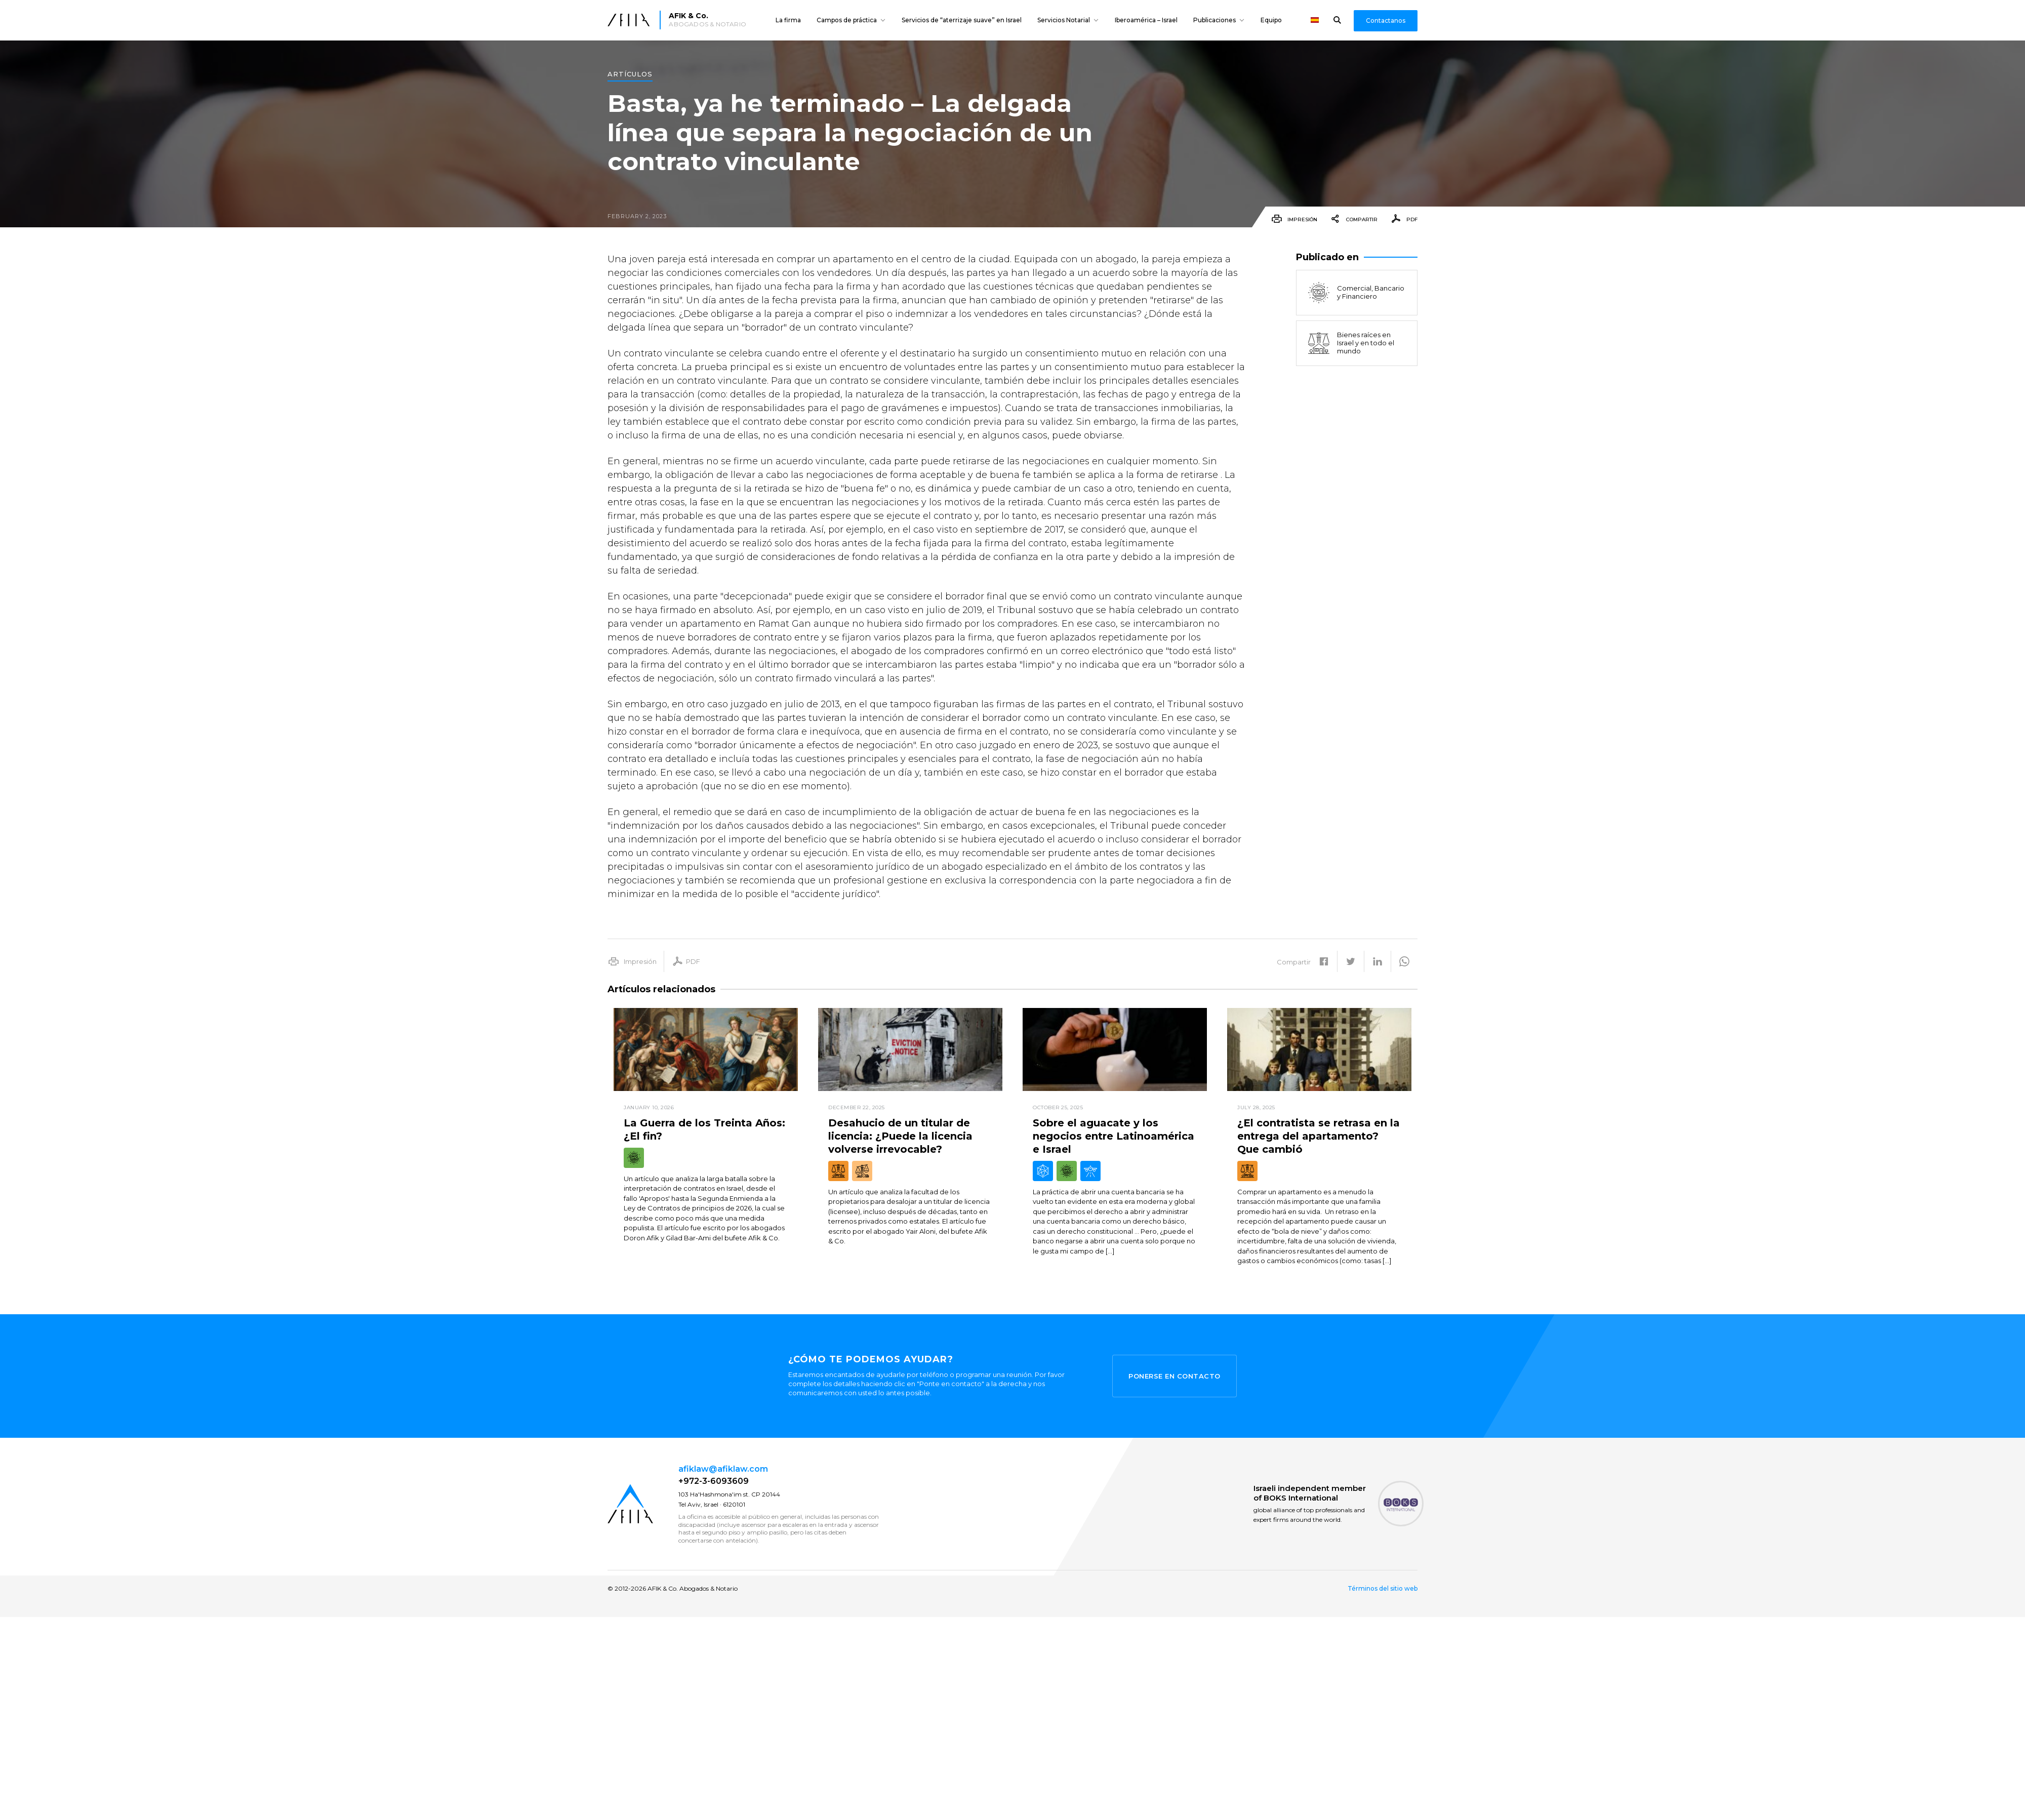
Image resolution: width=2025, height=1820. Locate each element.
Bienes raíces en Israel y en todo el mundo (1350, 343)
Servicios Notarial (1063, 20)
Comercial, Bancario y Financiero (1355, 292)
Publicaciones (1214, 20)
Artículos (630, 74)
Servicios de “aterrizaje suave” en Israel (962, 20)
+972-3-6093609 (713, 1481)
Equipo (1271, 20)
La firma (788, 20)
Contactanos (1385, 20)
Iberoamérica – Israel (1146, 20)
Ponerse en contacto (1174, 1375)
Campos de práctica (847, 20)
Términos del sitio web (1383, 1589)
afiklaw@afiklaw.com (723, 1469)
